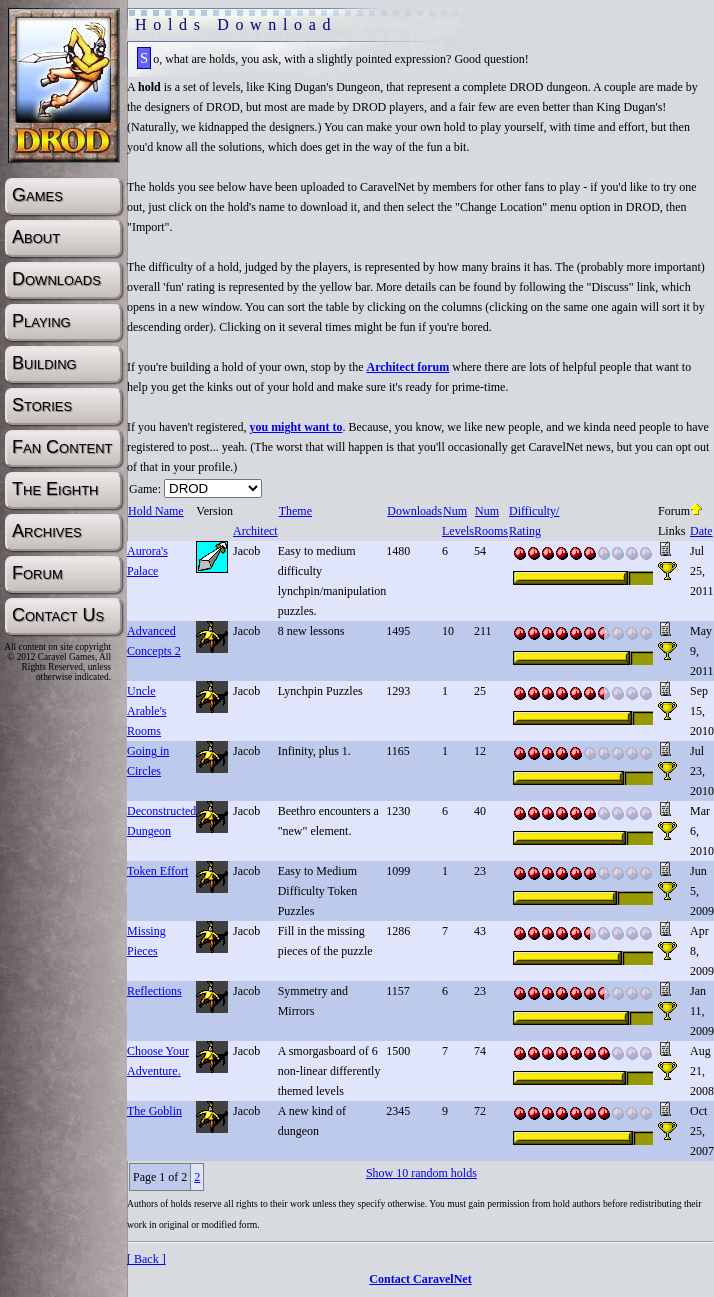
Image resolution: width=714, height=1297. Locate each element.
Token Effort (157, 871)
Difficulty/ (533, 511)
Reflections (154, 991)
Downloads (414, 511)
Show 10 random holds (421, 1173)
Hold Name (155, 511)
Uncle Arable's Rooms (146, 711)
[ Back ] (146, 1259)
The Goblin (154, 1111)
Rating (524, 531)
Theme (295, 511)
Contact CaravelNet (420, 1279)
